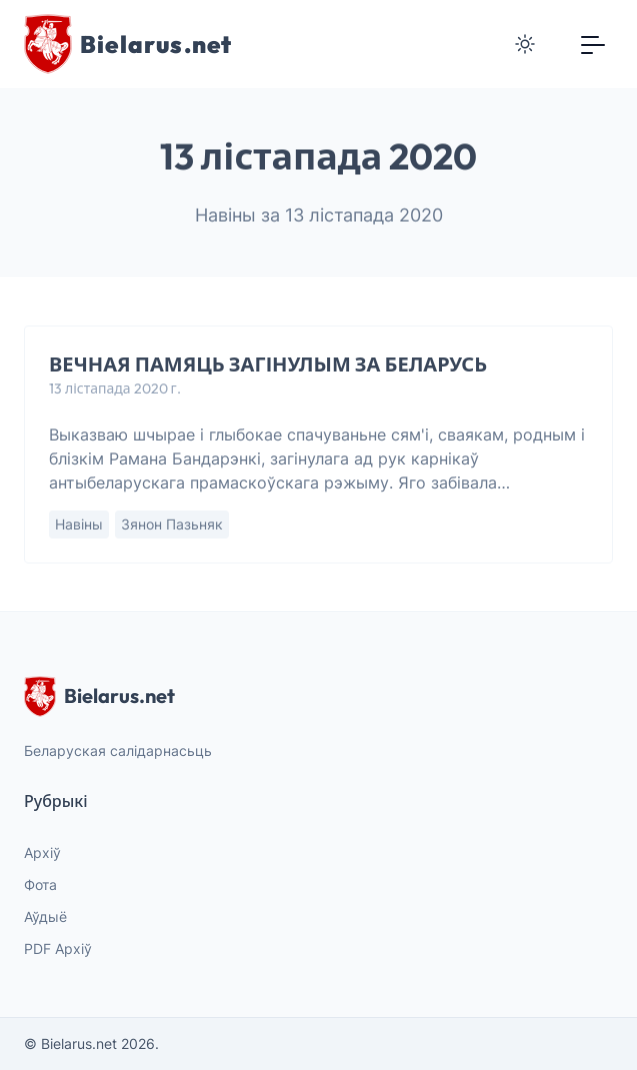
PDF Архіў (58, 948)
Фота (40, 884)
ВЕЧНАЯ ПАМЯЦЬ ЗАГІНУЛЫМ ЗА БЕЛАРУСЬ (268, 364)
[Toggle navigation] (593, 44)
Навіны (79, 524)
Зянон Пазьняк (172, 524)
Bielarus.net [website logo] (99, 696)
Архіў (42, 852)
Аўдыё (45, 916)
